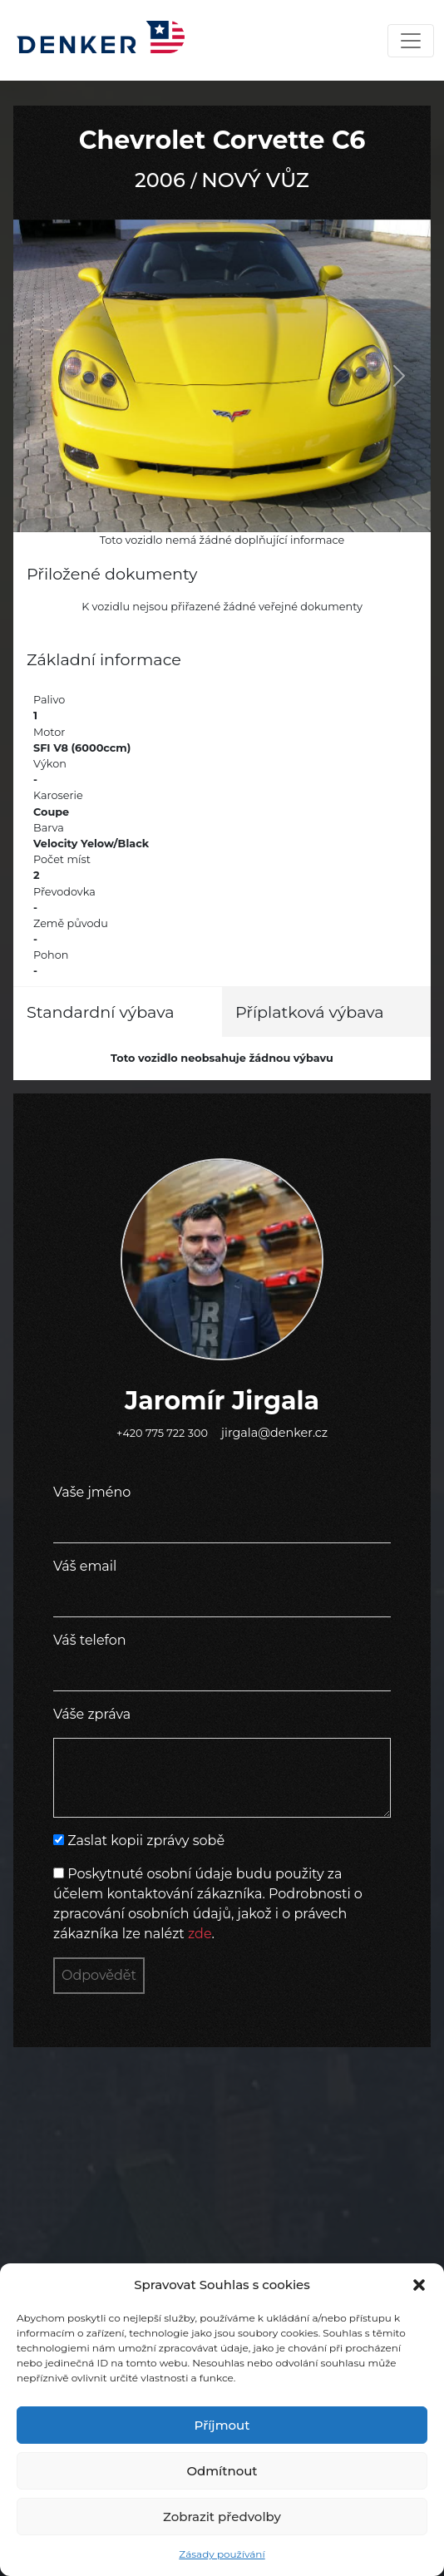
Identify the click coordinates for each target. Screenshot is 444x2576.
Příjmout (222, 2425)
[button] (419, 2285)
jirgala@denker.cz (274, 1432)
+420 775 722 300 (162, 1433)
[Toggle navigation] (410, 40)
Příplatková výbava (309, 1012)
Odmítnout (221, 2471)
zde (200, 1934)
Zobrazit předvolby (222, 2516)
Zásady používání (221, 2554)
